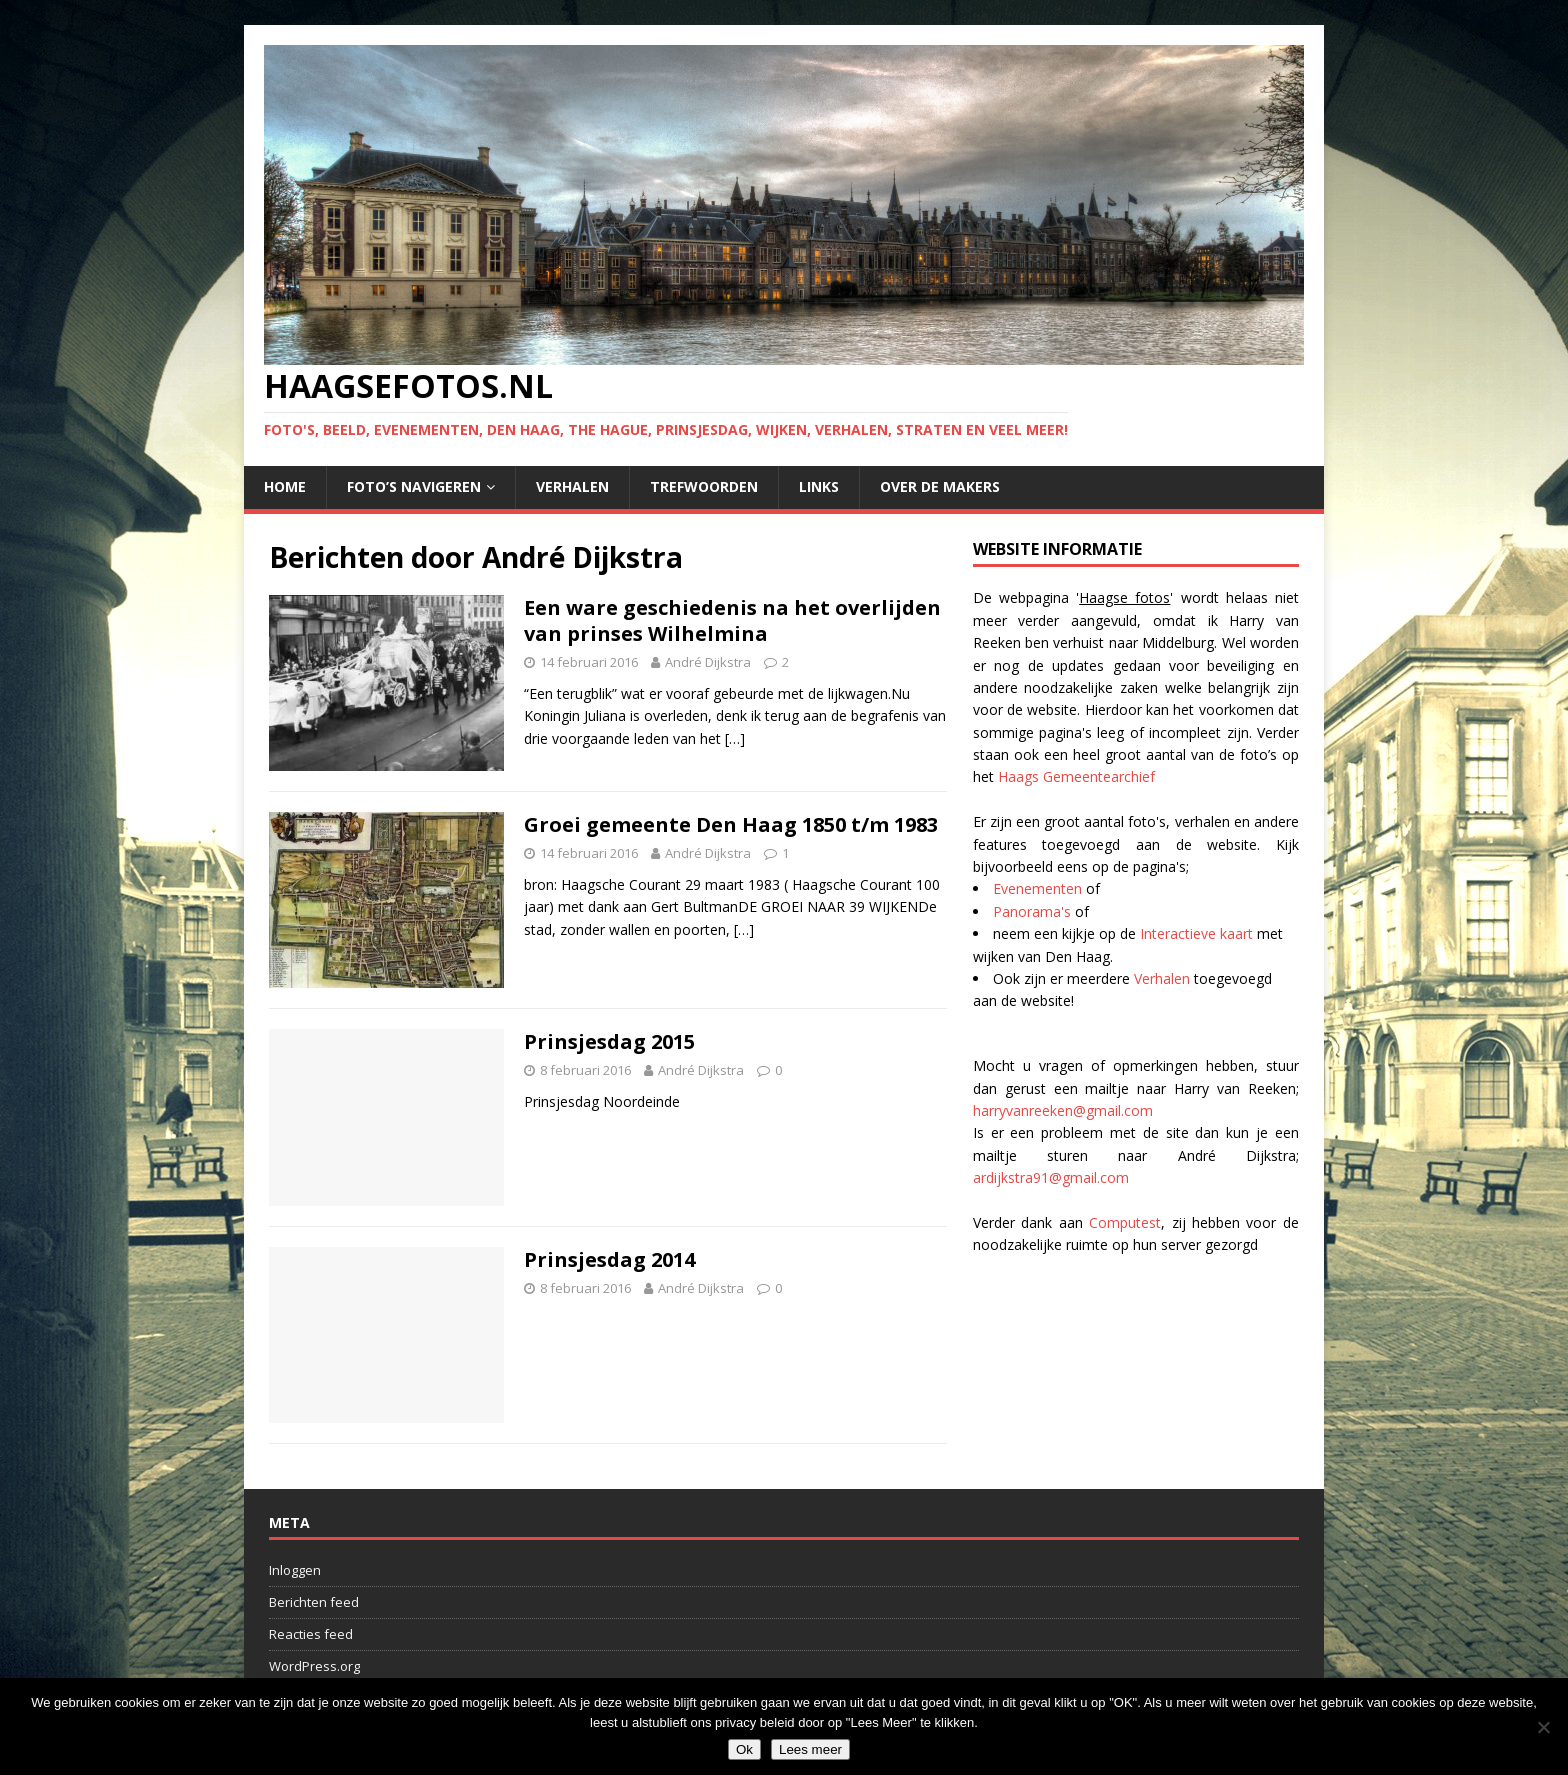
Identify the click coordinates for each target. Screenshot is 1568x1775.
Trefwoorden (704, 486)
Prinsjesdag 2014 (609, 1259)
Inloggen (295, 1570)
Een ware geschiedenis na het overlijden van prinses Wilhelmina (732, 620)
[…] (735, 738)
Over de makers (940, 486)
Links (819, 486)
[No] (1543, 1727)
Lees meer (810, 1749)
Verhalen (572, 486)
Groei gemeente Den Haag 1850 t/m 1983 (731, 824)
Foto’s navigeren (414, 486)
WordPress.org (314, 1666)
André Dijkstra (708, 662)
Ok (744, 1749)
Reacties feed (311, 1634)
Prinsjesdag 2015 (609, 1041)
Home (285, 486)
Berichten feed (314, 1602)
